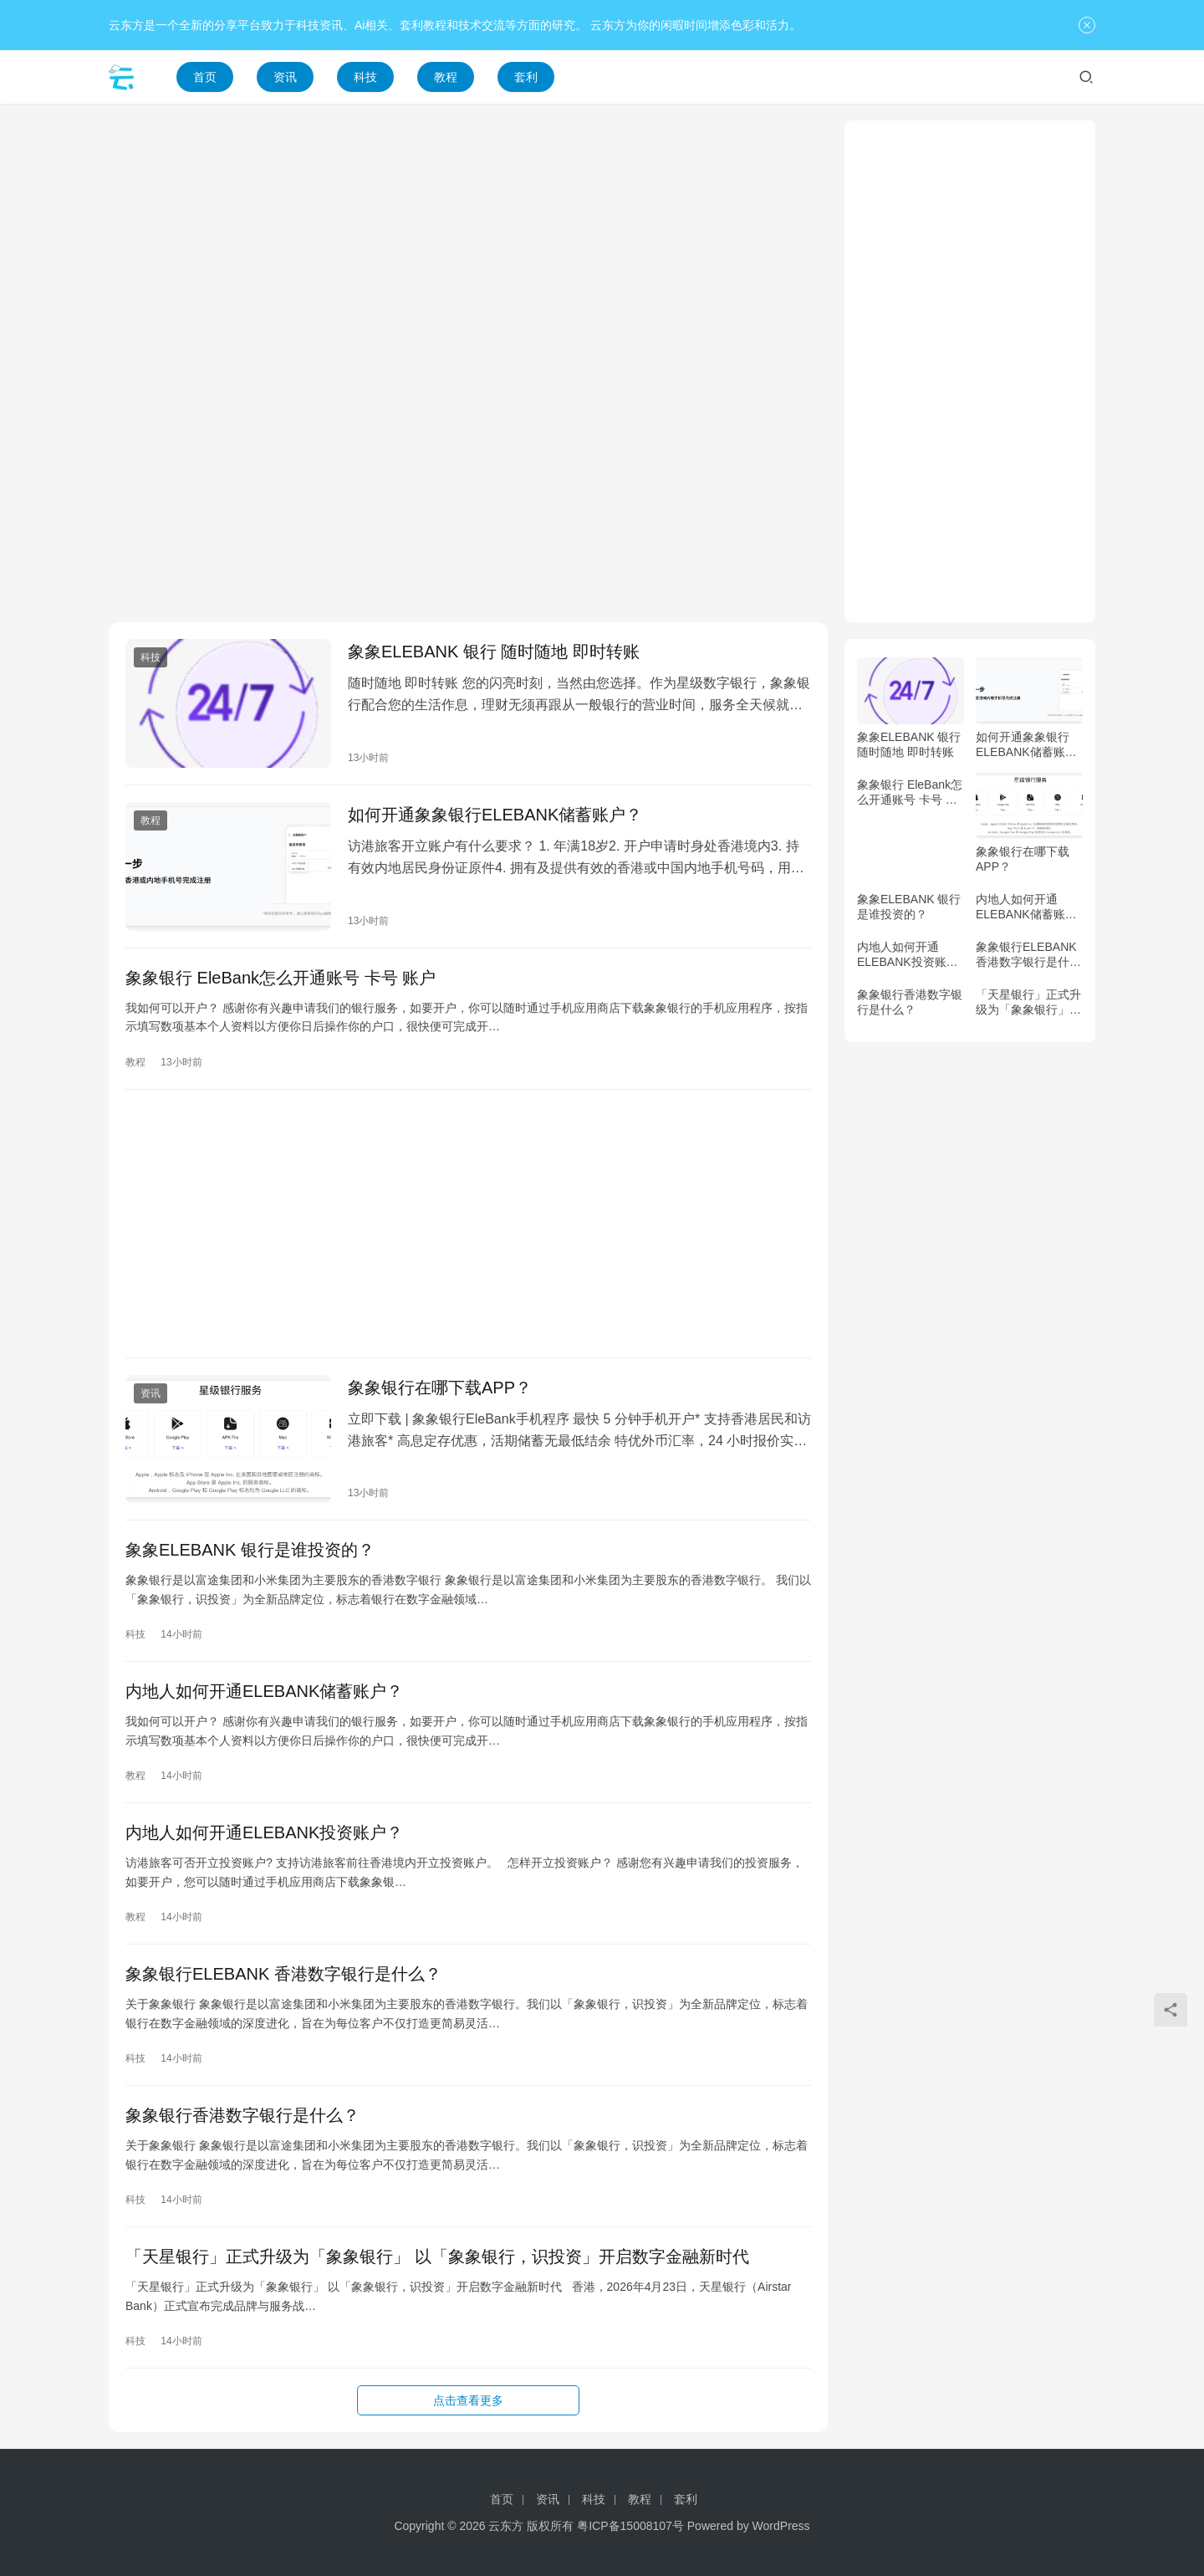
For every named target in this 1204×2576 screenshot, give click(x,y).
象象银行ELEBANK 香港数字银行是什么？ (283, 1974)
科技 (365, 77)
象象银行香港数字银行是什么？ (242, 2115)
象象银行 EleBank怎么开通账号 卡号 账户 (280, 978)
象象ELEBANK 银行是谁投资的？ (250, 1550)
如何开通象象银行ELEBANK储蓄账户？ (495, 814)
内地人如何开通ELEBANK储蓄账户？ (264, 1691)
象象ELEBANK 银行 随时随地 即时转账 (494, 651)
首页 (205, 77)
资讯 (285, 77)
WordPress (781, 2526)
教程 (445, 77)
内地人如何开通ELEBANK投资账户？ (264, 1832)
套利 (526, 77)
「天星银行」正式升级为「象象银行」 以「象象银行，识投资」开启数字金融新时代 (437, 2256)
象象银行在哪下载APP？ (440, 1387)
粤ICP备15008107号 (630, 2526)
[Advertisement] (468, 237)
